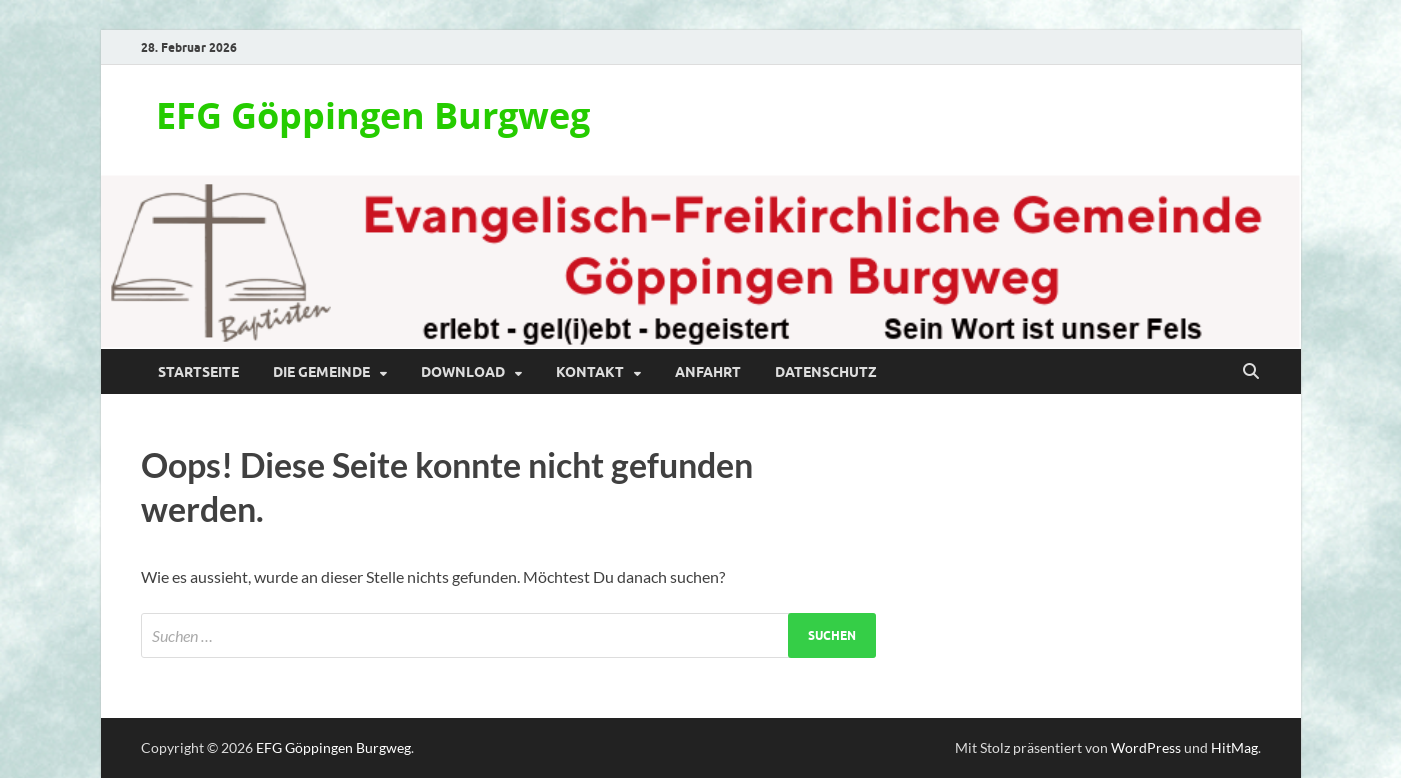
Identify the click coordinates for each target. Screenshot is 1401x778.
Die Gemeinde (321, 372)
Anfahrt (708, 372)
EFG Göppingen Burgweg (373, 115)
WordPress (1146, 747)
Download (463, 372)
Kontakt (590, 372)
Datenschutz (826, 372)
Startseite (198, 372)
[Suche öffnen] (1251, 372)
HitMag (1234, 747)
